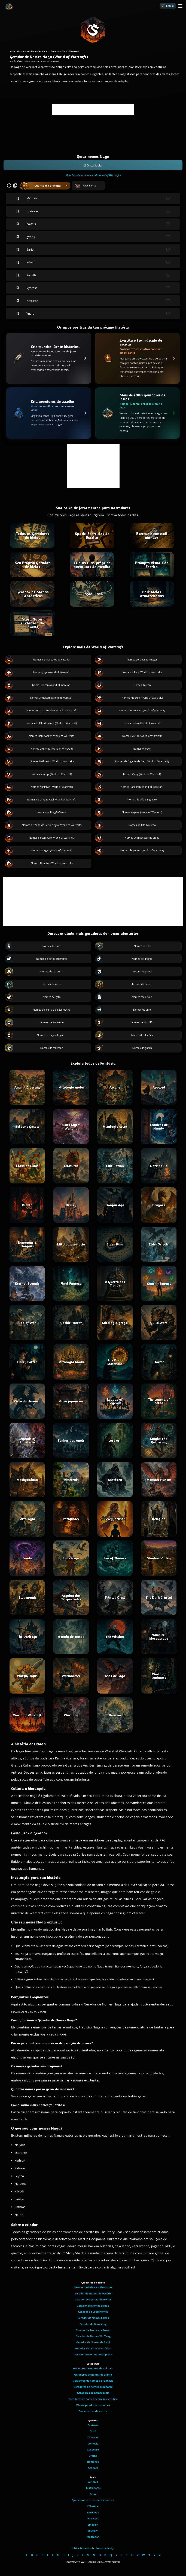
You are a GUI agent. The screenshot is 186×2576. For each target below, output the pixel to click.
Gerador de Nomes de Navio (93, 2330)
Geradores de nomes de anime (93, 2374)
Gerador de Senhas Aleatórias (93, 2299)
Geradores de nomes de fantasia (93, 2380)
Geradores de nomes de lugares (93, 2386)
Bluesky (93, 2530)
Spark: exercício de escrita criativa (93, 2500)
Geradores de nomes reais (93, 2392)
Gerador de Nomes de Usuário (93, 2293)
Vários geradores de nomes (93, 2405)
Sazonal (93, 2468)
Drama (93, 2455)
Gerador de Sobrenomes (93, 2311)
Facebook (93, 2512)
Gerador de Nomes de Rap (93, 2305)
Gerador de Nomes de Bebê (93, 2342)
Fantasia (55, 51)
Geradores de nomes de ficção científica (93, 2399)
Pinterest (93, 2518)
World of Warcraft (70, 51)
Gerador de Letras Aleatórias (93, 2348)
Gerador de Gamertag (93, 2324)
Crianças (93, 2437)
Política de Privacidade (83, 2548)
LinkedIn (93, 2524)
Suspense (93, 2449)
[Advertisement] (93, 109)
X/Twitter (93, 2506)
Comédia (93, 2443)
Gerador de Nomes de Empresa (93, 2354)
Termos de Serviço (105, 2548)
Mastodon (93, 2537)
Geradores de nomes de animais (93, 2368)
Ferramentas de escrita (93, 2411)
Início (12, 51)
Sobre (93, 2494)
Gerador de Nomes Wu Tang (93, 2336)
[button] (180, 6)
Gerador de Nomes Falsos (93, 2318)
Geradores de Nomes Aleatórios (32, 51)
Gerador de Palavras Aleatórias (93, 2287)
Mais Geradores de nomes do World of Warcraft (92, 175)
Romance (93, 2461)
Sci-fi (93, 2431)
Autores (93, 2482)
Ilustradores (93, 2488)
